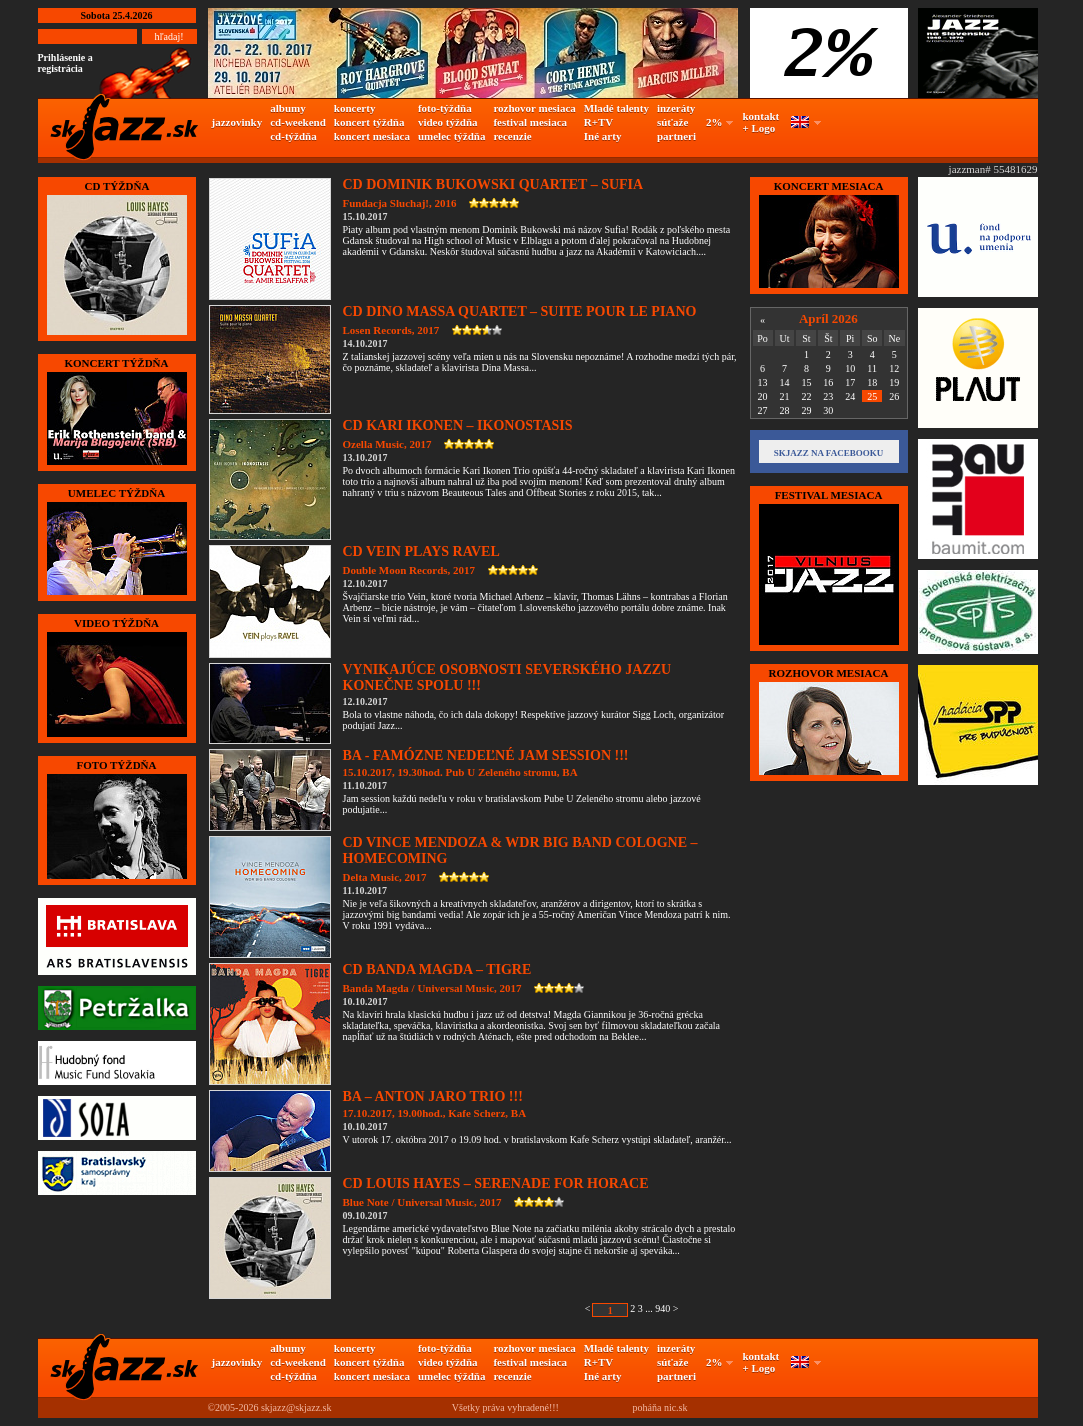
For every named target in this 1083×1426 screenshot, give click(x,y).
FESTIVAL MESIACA (829, 495)
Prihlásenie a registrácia (65, 63)
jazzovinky (237, 122)
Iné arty (603, 136)
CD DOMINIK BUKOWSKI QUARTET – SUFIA (493, 184)
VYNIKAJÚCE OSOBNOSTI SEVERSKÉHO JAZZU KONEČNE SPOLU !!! (507, 677)
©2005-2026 (233, 1407)
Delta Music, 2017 (385, 877)
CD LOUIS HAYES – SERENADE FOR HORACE (496, 1183)
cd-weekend (298, 122)
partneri (676, 136)
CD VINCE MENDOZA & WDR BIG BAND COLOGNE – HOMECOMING (520, 850)
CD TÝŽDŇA (116, 186)
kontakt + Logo (761, 122)
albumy (287, 108)
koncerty (355, 108)
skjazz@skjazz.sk (296, 1407)
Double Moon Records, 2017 (409, 570)
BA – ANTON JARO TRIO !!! (433, 1096)
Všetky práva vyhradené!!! (505, 1407)
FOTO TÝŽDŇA (117, 765)
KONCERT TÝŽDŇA (116, 363)
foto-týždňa (445, 108)
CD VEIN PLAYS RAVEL (421, 551)
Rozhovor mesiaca (829, 673)
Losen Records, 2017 (391, 330)
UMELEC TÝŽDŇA (116, 493)
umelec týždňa (452, 136)
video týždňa (448, 122)
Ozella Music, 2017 (387, 444)
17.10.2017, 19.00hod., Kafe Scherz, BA (435, 1113)
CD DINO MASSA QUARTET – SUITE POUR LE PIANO (520, 311)
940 (662, 1308)
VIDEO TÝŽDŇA (116, 623)
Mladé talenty (616, 108)
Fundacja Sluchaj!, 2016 (400, 203)
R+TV (599, 122)
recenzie (512, 136)
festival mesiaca (530, 122)
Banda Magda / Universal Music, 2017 (432, 988)
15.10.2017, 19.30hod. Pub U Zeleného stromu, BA (460, 772)
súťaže (672, 122)
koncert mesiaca (372, 136)
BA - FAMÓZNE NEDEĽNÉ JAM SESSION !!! (486, 755)
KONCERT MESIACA (829, 186)
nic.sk (676, 1407)
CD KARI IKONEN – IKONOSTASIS (458, 425)
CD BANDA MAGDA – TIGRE (437, 969)
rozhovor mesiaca (534, 108)
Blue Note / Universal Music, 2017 (422, 1202)
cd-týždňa (293, 136)
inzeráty (676, 108)
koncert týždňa (369, 122)
